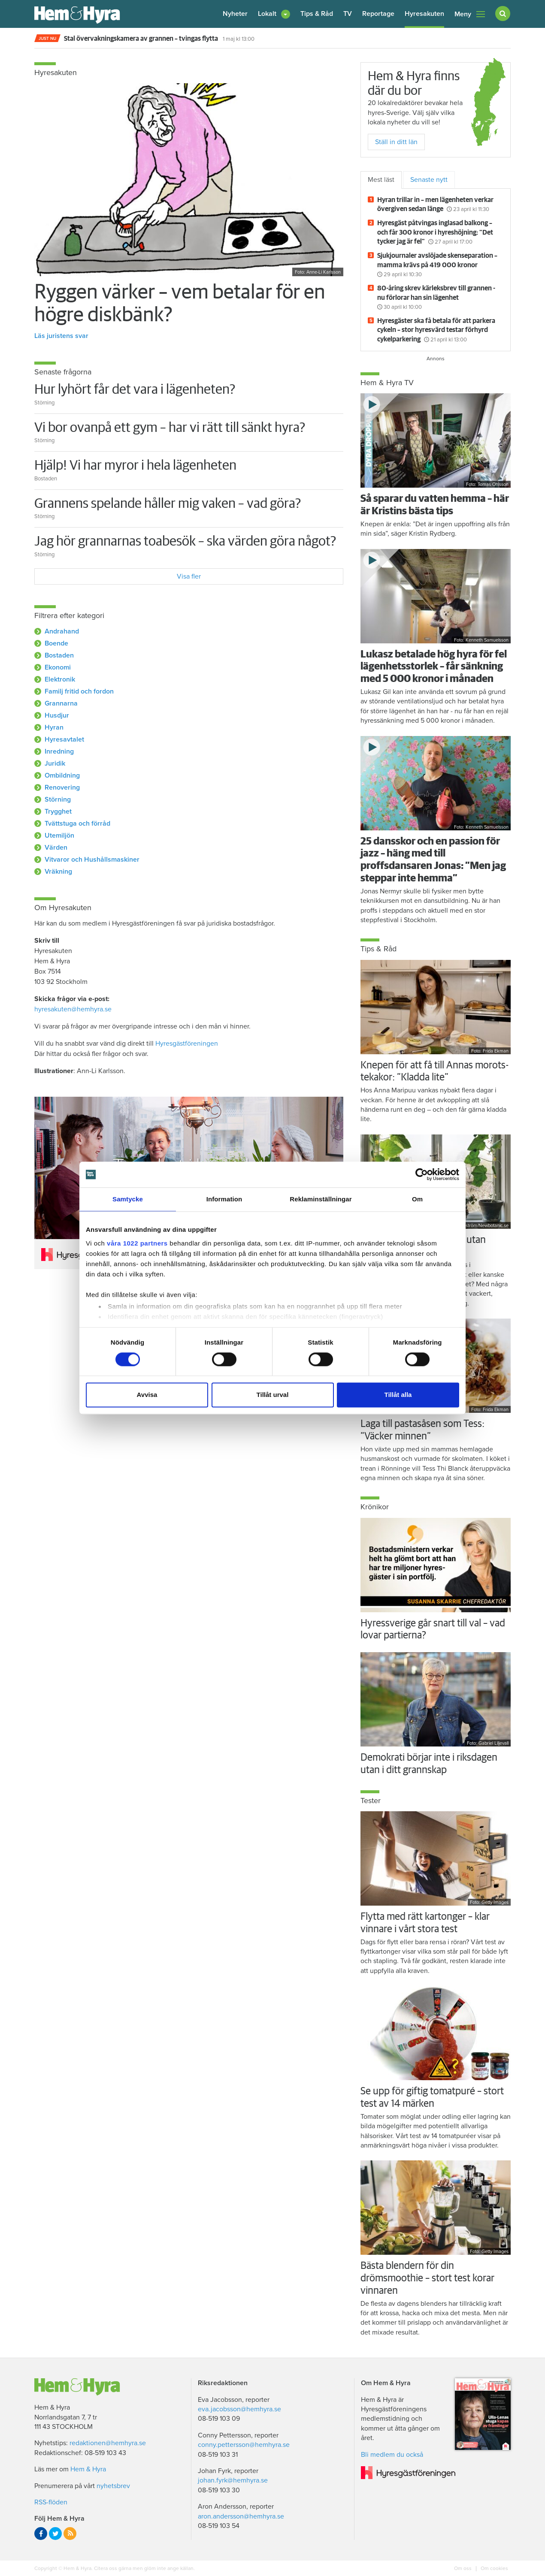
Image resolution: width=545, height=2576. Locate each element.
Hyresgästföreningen (186, 1043)
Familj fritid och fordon (79, 691)
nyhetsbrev (113, 2486)
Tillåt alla (398, 1395)
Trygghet (58, 811)
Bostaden (59, 655)
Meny (469, 14)
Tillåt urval (273, 1395)
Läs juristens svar (61, 336)
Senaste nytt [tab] (429, 179)
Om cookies (493, 2568)
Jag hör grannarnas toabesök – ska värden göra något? (185, 542)
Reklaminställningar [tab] (320, 1199)
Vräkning (58, 871)
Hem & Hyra (88, 2469)
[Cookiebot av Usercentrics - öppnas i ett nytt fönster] (421, 1174)
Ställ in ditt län (396, 142)
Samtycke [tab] (127, 1199)
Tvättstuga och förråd (77, 823)
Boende (56, 643)
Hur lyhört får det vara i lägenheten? (134, 390)
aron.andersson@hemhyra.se (241, 2516)
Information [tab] (224, 1199)
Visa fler (189, 576)
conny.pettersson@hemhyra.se (244, 2444)
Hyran (54, 727)
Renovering (62, 787)
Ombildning (62, 775)
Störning (58, 799)
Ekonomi (58, 667)
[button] (274, 14)
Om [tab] (417, 1199)
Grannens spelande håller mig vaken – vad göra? (167, 504)
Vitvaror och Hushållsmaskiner (92, 859)
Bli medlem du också (392, 2454)
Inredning (59, 751)
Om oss (463, 2568)
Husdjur (57, 715)
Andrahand (62, 631)
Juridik (55, 763)
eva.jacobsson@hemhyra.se (239, 2409)
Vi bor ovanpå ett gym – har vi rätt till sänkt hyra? (169, 428)
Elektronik (60, 679)
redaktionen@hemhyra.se (108, 2443)
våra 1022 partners (137, 1243)
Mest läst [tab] (381, 179)
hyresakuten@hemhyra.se (73, 1009)
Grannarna (61, 703)
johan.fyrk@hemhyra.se (233, 2480)
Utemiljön (59, 835)
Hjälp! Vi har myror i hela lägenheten (135, 466)
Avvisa (147, 1395)
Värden (56, 847)
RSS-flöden (50, 2502)
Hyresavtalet (64, 739)
